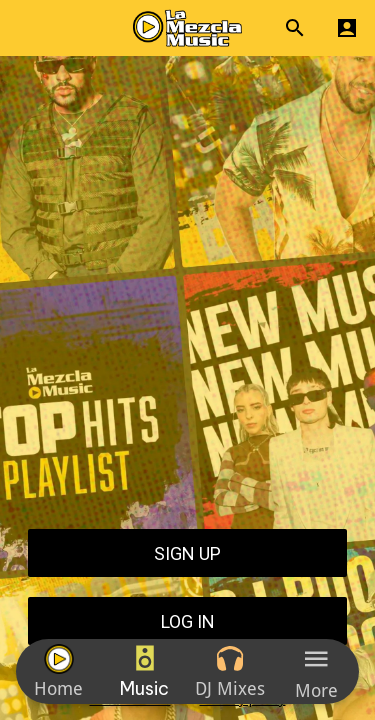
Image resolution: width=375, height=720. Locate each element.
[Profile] (347, 28)
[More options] (316, 671)
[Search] (295, 28)
